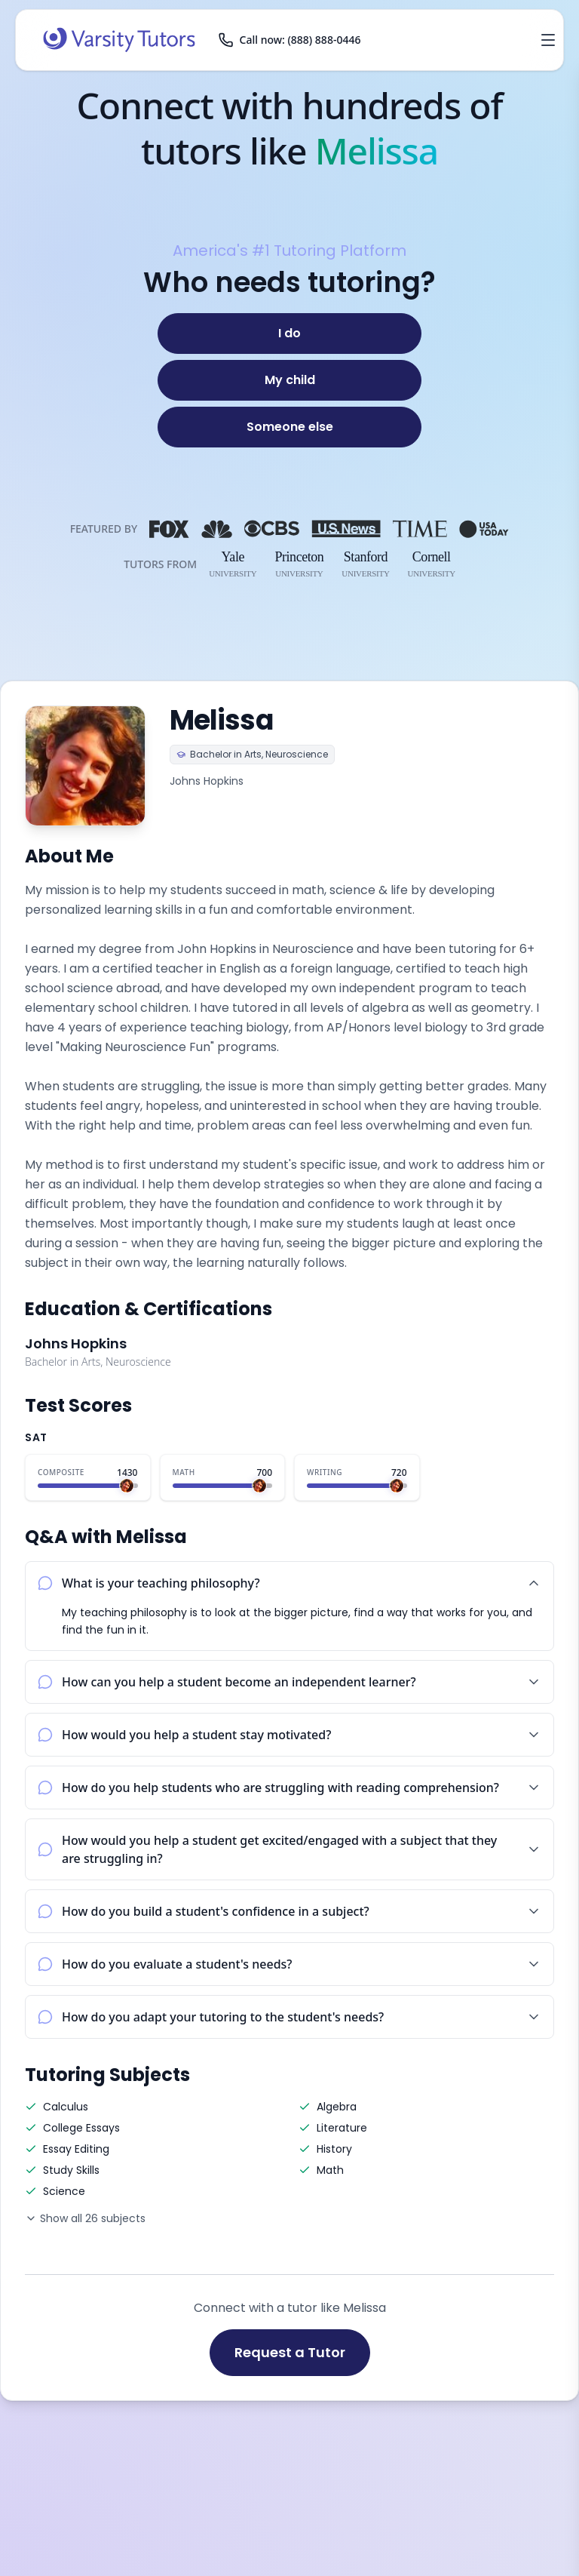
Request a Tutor (289, 2352)
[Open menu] (548, 40)
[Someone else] (289, 427)
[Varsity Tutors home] (119, 40)
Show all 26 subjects (85, 2218)
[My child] (289, 380)
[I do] (289, 333)
